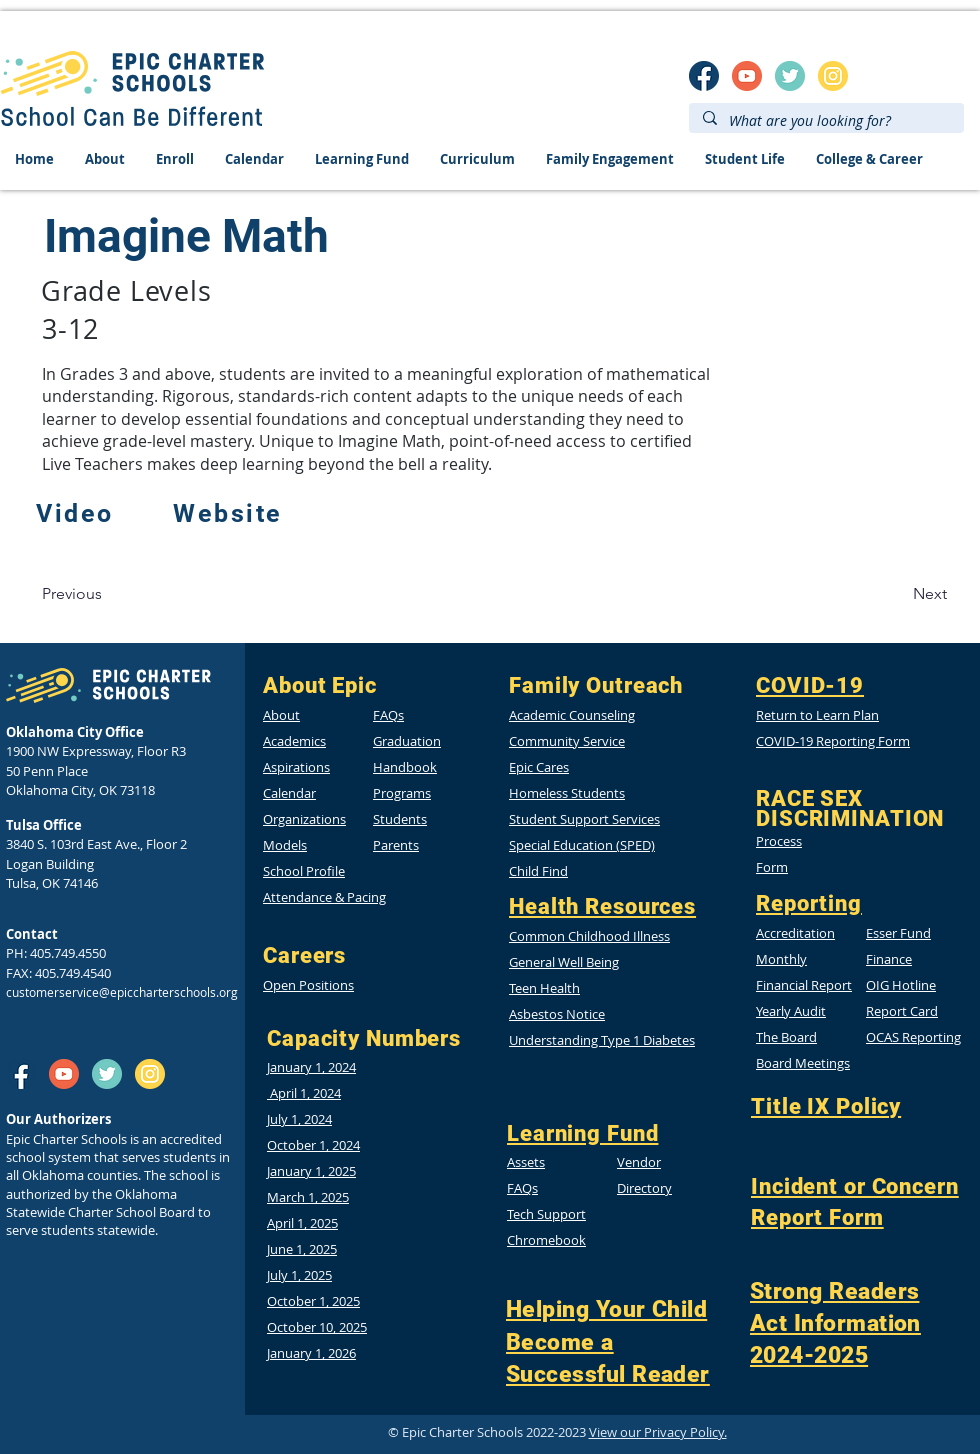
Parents (396, 845)
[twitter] (790, 76)
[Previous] (72, 594)
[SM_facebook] (704, 76)
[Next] (930, 594)
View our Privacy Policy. (658, 1432)
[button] (901, 985)
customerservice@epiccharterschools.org (122, 992)
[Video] (77, 514)
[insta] (833, 76)
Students (400, 819)
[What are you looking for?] (825, 121)
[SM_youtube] (747, 76)
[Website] (230, 514)
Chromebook (546, 1240)
